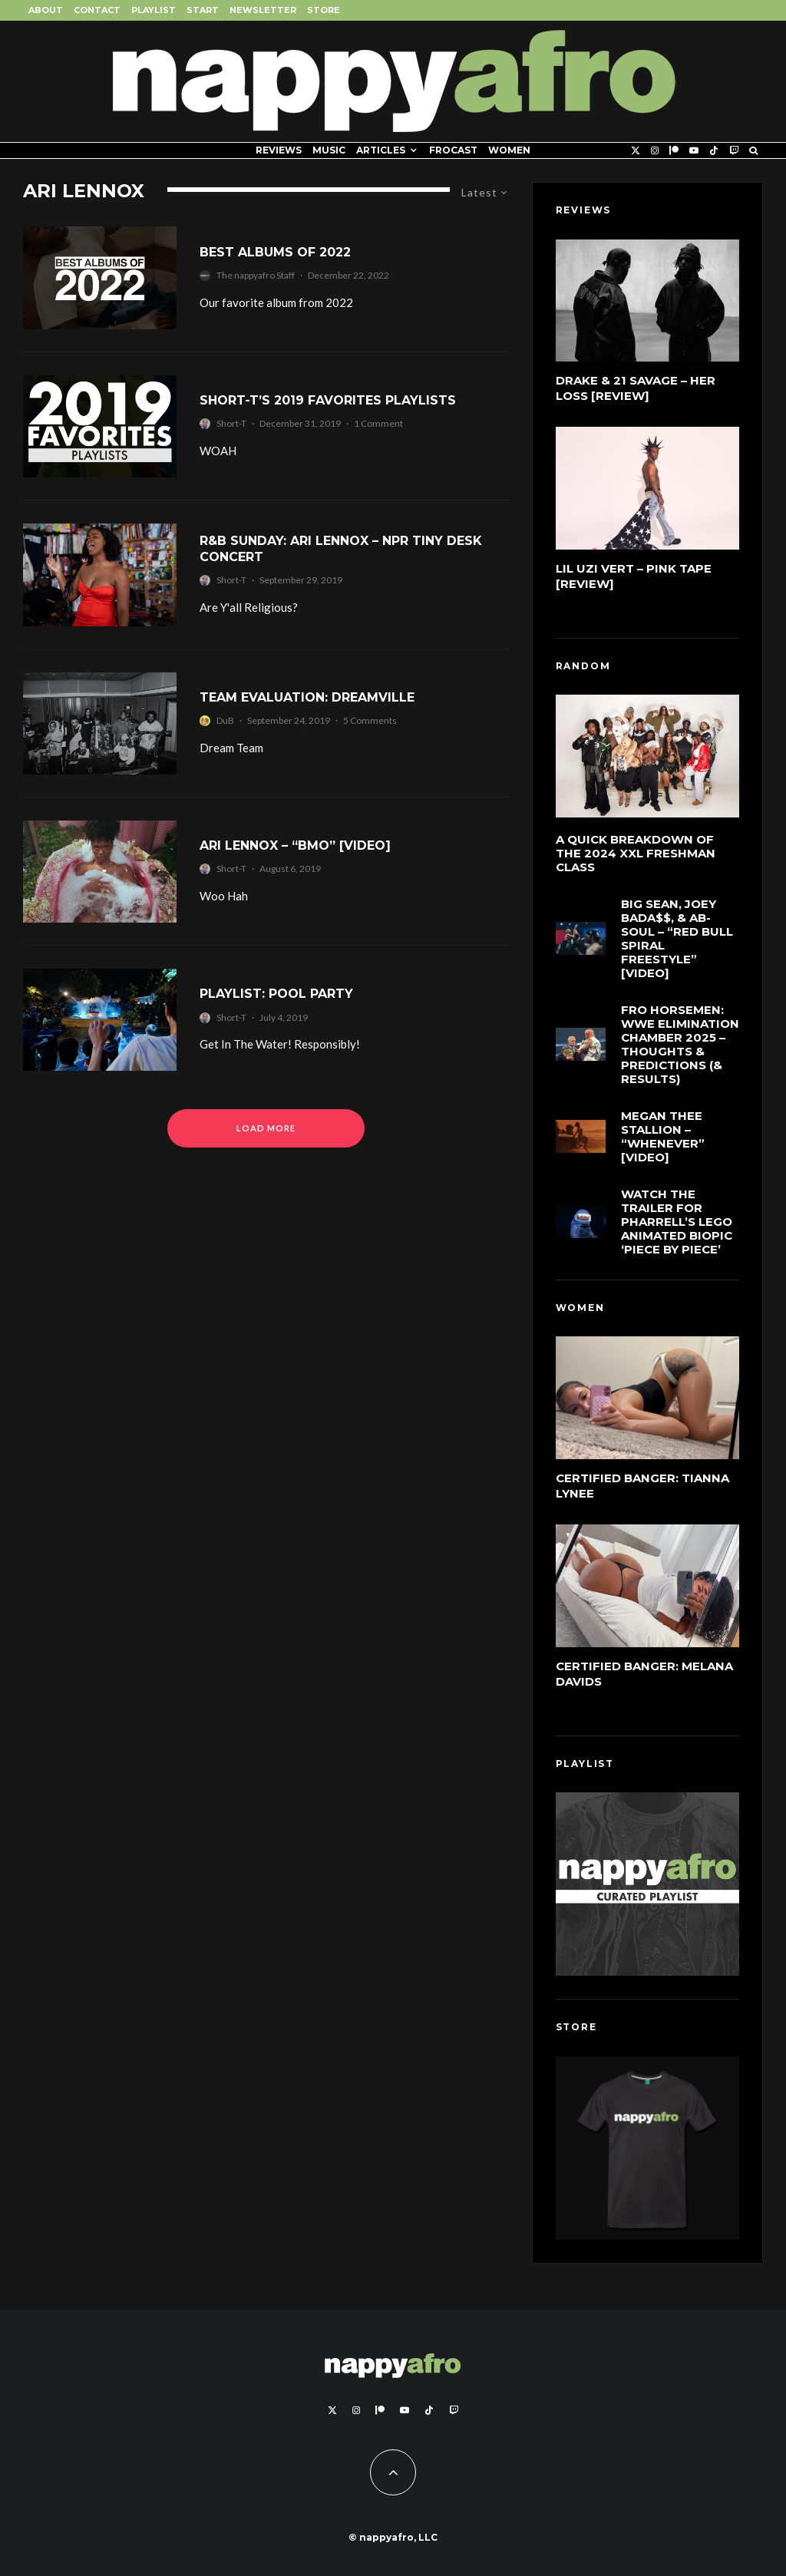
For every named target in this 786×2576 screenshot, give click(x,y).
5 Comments (370, 720)
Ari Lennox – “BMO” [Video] (295, 845)
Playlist (153, 10)
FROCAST (453, 150)
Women (509, 150)
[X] (636, 150)
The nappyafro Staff (255, 275)
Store (323, 10)
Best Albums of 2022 (275, 252)
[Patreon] (674, 150)
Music (328, 150)
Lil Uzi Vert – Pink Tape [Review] (634, 576)
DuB (225, 720)
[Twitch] (734, 150)
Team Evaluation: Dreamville (307, 697)
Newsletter (263, 10)
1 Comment (378, 423)
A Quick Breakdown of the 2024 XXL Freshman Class (635, 853)
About (45, 10)
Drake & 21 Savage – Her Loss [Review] (635, 388)
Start (203, 10)
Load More (266, 1128)
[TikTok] (714, 150)
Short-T (231, 423)
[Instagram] (655, 150)
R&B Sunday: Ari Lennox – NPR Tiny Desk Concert (341, 548)
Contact (97, 10)
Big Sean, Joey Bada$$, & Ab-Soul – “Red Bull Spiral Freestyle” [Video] (677, 938)
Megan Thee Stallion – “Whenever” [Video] (663, 1141)
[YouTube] (694, 150)
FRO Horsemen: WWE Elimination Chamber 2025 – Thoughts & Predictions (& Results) (680, 1045)
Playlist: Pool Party (276, 993)
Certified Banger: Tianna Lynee (642, 1486)
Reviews (279, 150)
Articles (380, 150)
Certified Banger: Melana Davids (644, 1674)
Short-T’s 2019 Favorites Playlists (328, 400)
